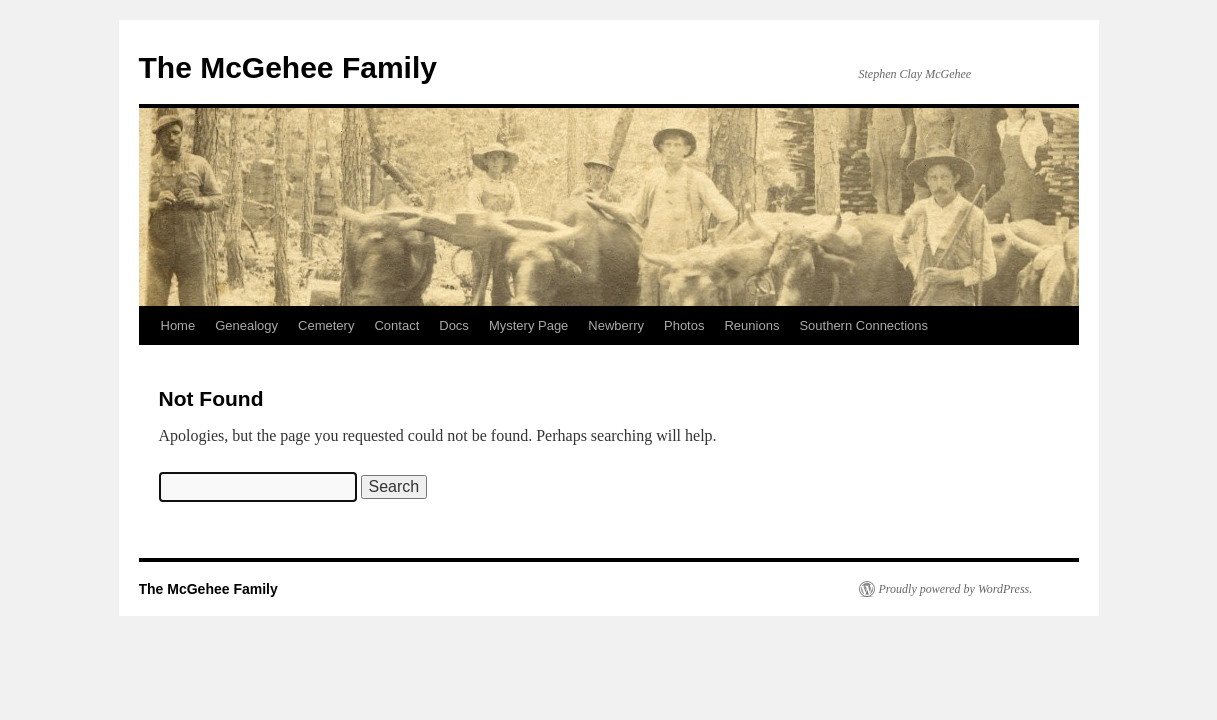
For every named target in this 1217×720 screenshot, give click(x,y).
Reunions (751, 325)
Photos (684, 325)
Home (178, 325)
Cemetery (326, 325)
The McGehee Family (288, 67)
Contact (396, 325)
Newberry (616, 325)
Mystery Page (528, 325)
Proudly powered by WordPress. (956, 589)
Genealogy (246, 325)
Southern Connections (863, 325)
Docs (454, 325)
